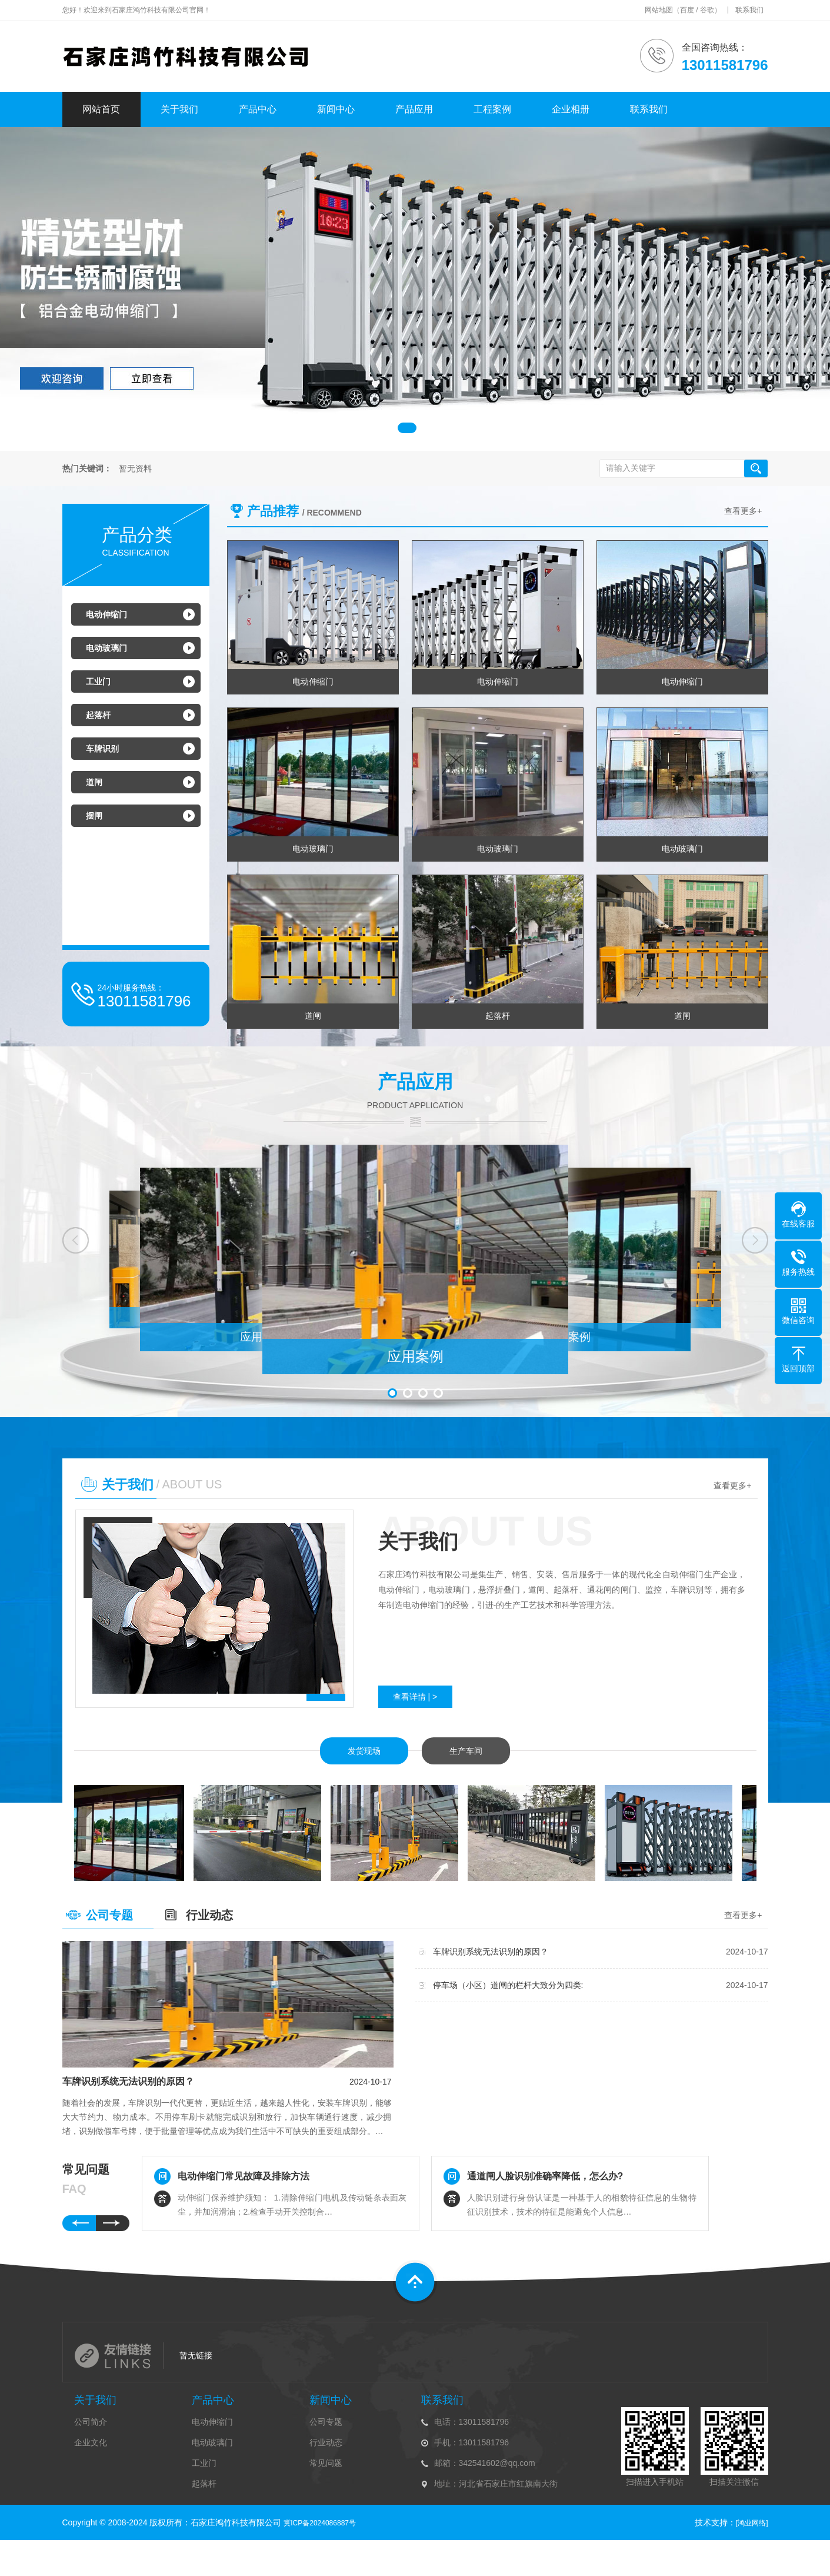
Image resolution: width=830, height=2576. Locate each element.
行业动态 (209, 1915)
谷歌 (707, 10)
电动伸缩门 (106, 614)
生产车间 (465, 1751)
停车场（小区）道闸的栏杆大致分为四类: (508, 1985)
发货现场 (364, 1751)
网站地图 (659, 10)
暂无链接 (195, 2355)
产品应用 (414, 109)
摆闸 (94, 815)
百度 (687, 10)
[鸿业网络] (752, 2523)
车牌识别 (102, 748)
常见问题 (325, 2463)
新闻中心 (336, 109)
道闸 (94, 782)
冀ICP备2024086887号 (320, 2523)
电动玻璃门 (106, 648)
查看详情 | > (415, 1696)
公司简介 (90, 2422)
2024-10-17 (370, 2081)
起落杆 (98, 715)
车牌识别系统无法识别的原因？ (128, 2081)
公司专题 (109, 1915)
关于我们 (179, 109)
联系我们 (749, 10)
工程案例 (492, 109)
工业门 (98, 681)
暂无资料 (135, 468)
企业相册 (570, 109)
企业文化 (90, 2442)
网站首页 (101, 109)
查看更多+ (743, 511)
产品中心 (257, 109)
